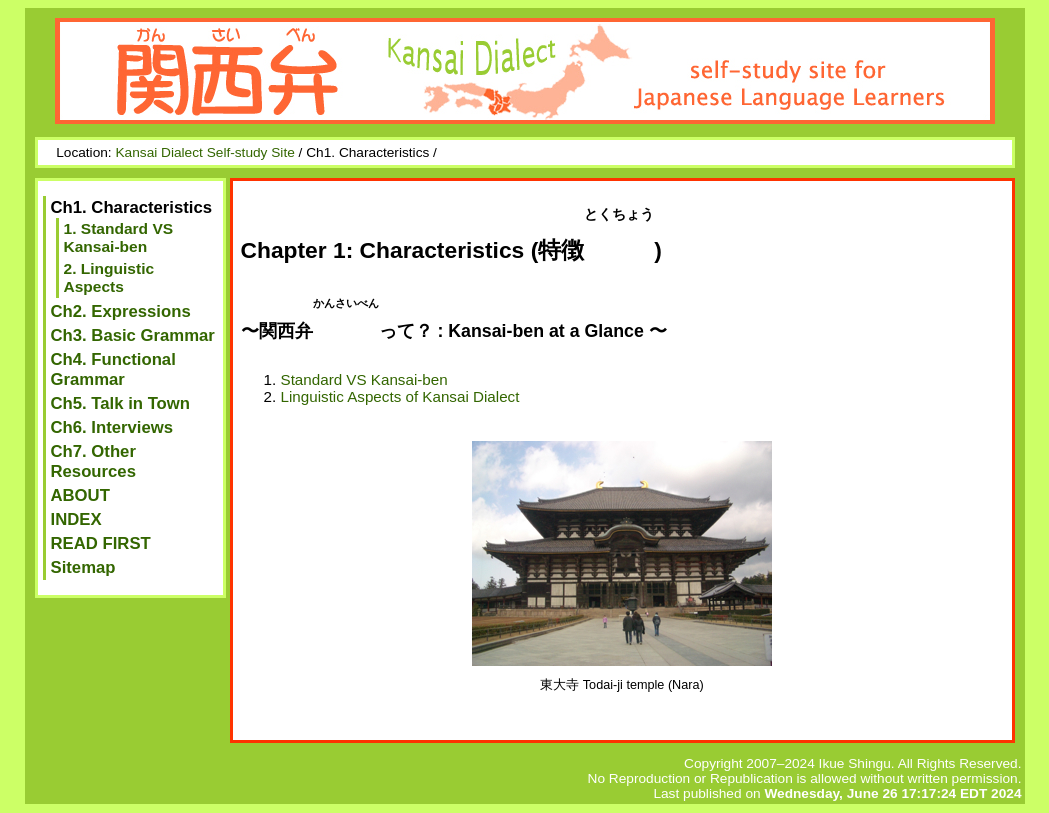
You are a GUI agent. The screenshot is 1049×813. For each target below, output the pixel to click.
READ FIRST (101, 543)
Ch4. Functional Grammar (113, 369)
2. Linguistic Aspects (109, 277)
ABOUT (80, 495)
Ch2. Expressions (121, 311)
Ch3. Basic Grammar (133, 335)
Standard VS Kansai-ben (364, 379)
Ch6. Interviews (112, 427)
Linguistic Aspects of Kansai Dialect (400, 396)
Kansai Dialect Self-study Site (204, 152)
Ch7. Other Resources (93, 461)
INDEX (76, 519)
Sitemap (83, 567)
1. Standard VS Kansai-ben (119, 237)
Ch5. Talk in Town (121, 403)
